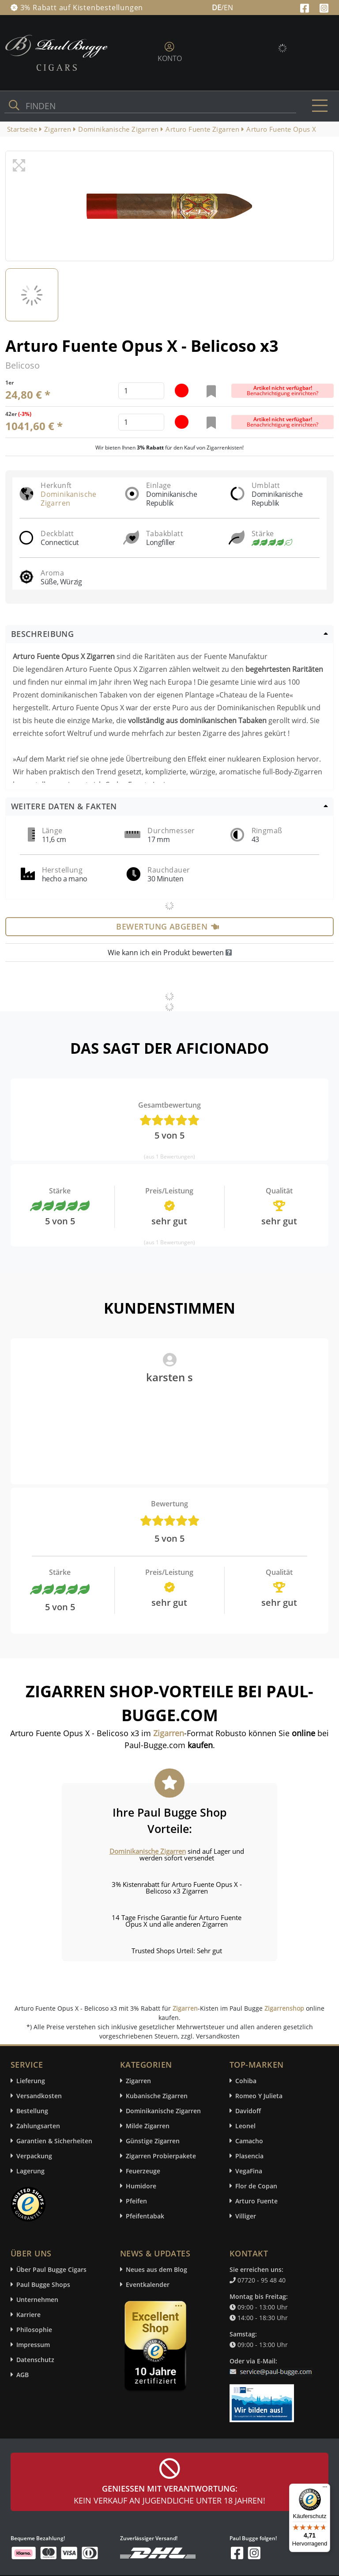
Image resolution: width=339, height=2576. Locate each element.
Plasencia (249, 2156)
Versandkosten (39, 2096)
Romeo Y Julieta (258, 2096)
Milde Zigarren (148, 2126)
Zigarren (185, 2008)
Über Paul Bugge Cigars (51, 2269)
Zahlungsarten (38, 2126)
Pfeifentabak (145, 2216)
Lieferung (30, 2081)
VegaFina (248, 2171)
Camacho (249, 2141)
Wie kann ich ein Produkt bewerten (170, 952)
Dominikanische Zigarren (69, 498)
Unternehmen (37, 2299)
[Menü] (325, 2489)
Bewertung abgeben (167, 926)
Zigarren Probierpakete (161, 2156)
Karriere (28, 2314)
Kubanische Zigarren (157, 2096)
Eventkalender (148, 2284)
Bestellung (32, 2111)
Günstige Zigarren (153, 2141)
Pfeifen (136, 2201)
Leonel (245, 2126)
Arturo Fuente (256, 2201)
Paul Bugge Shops (43, 2284)
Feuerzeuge (143, 2171)
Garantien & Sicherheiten (54, 2141)
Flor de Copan (256, 2186)
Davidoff (248, 2111)
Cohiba (245, 2081)
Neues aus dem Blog (156, 2269)
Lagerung (30, 2171)
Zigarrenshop (284, 2008)
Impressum (33, 2344)
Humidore (141, 2186)
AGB (22, 2374)
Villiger (245, 2216)
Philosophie (34, 2329)
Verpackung (34, 2156)
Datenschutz (35, 2359)
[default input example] (141, 390)
